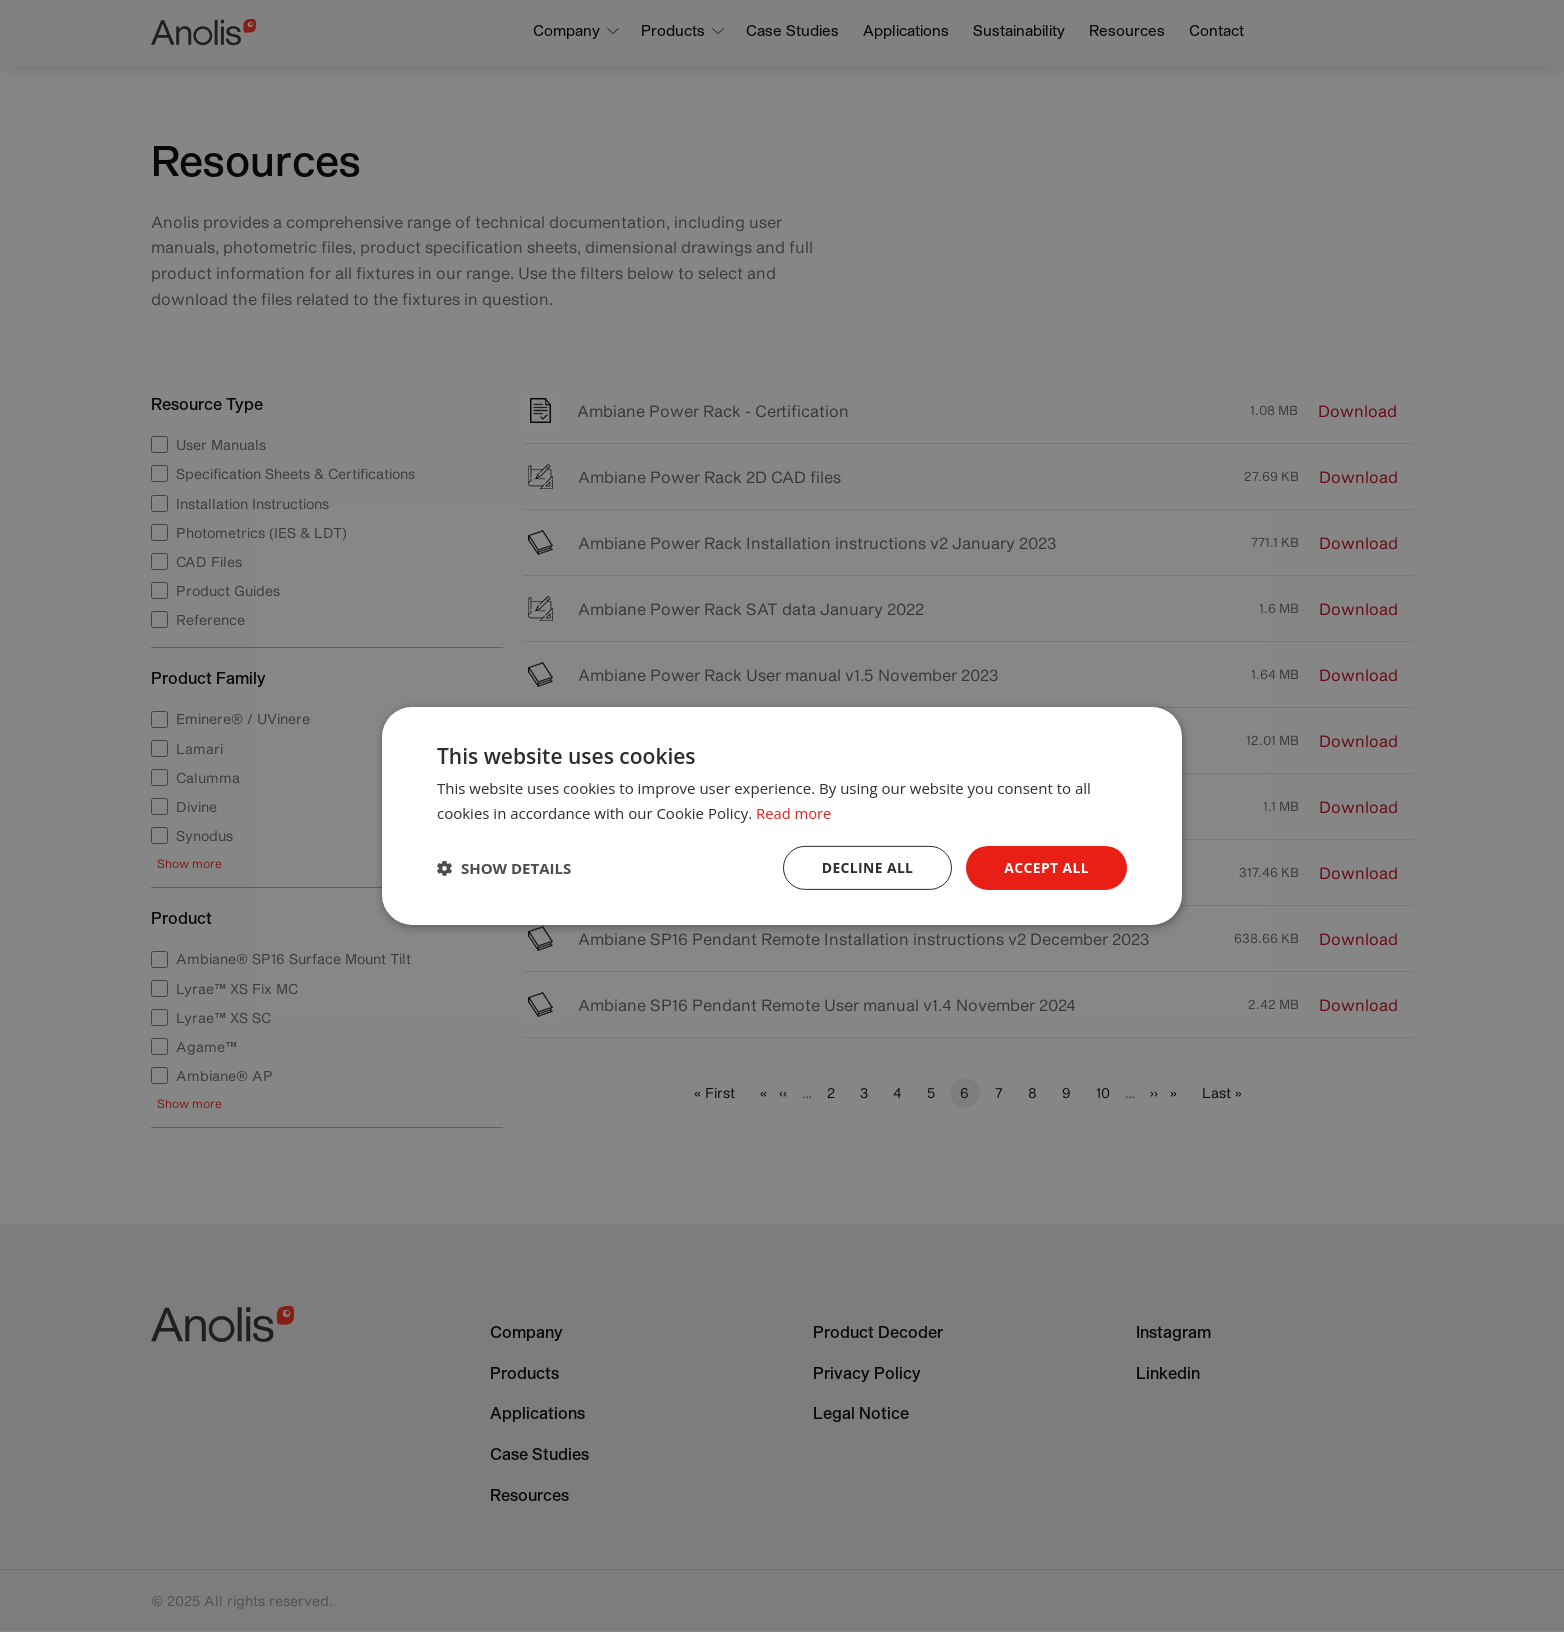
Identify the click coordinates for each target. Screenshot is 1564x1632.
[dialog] (782, 816)
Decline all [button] (866, 867)
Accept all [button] (1046, 867)
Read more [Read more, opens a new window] (794, 813)
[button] (504, 868)
